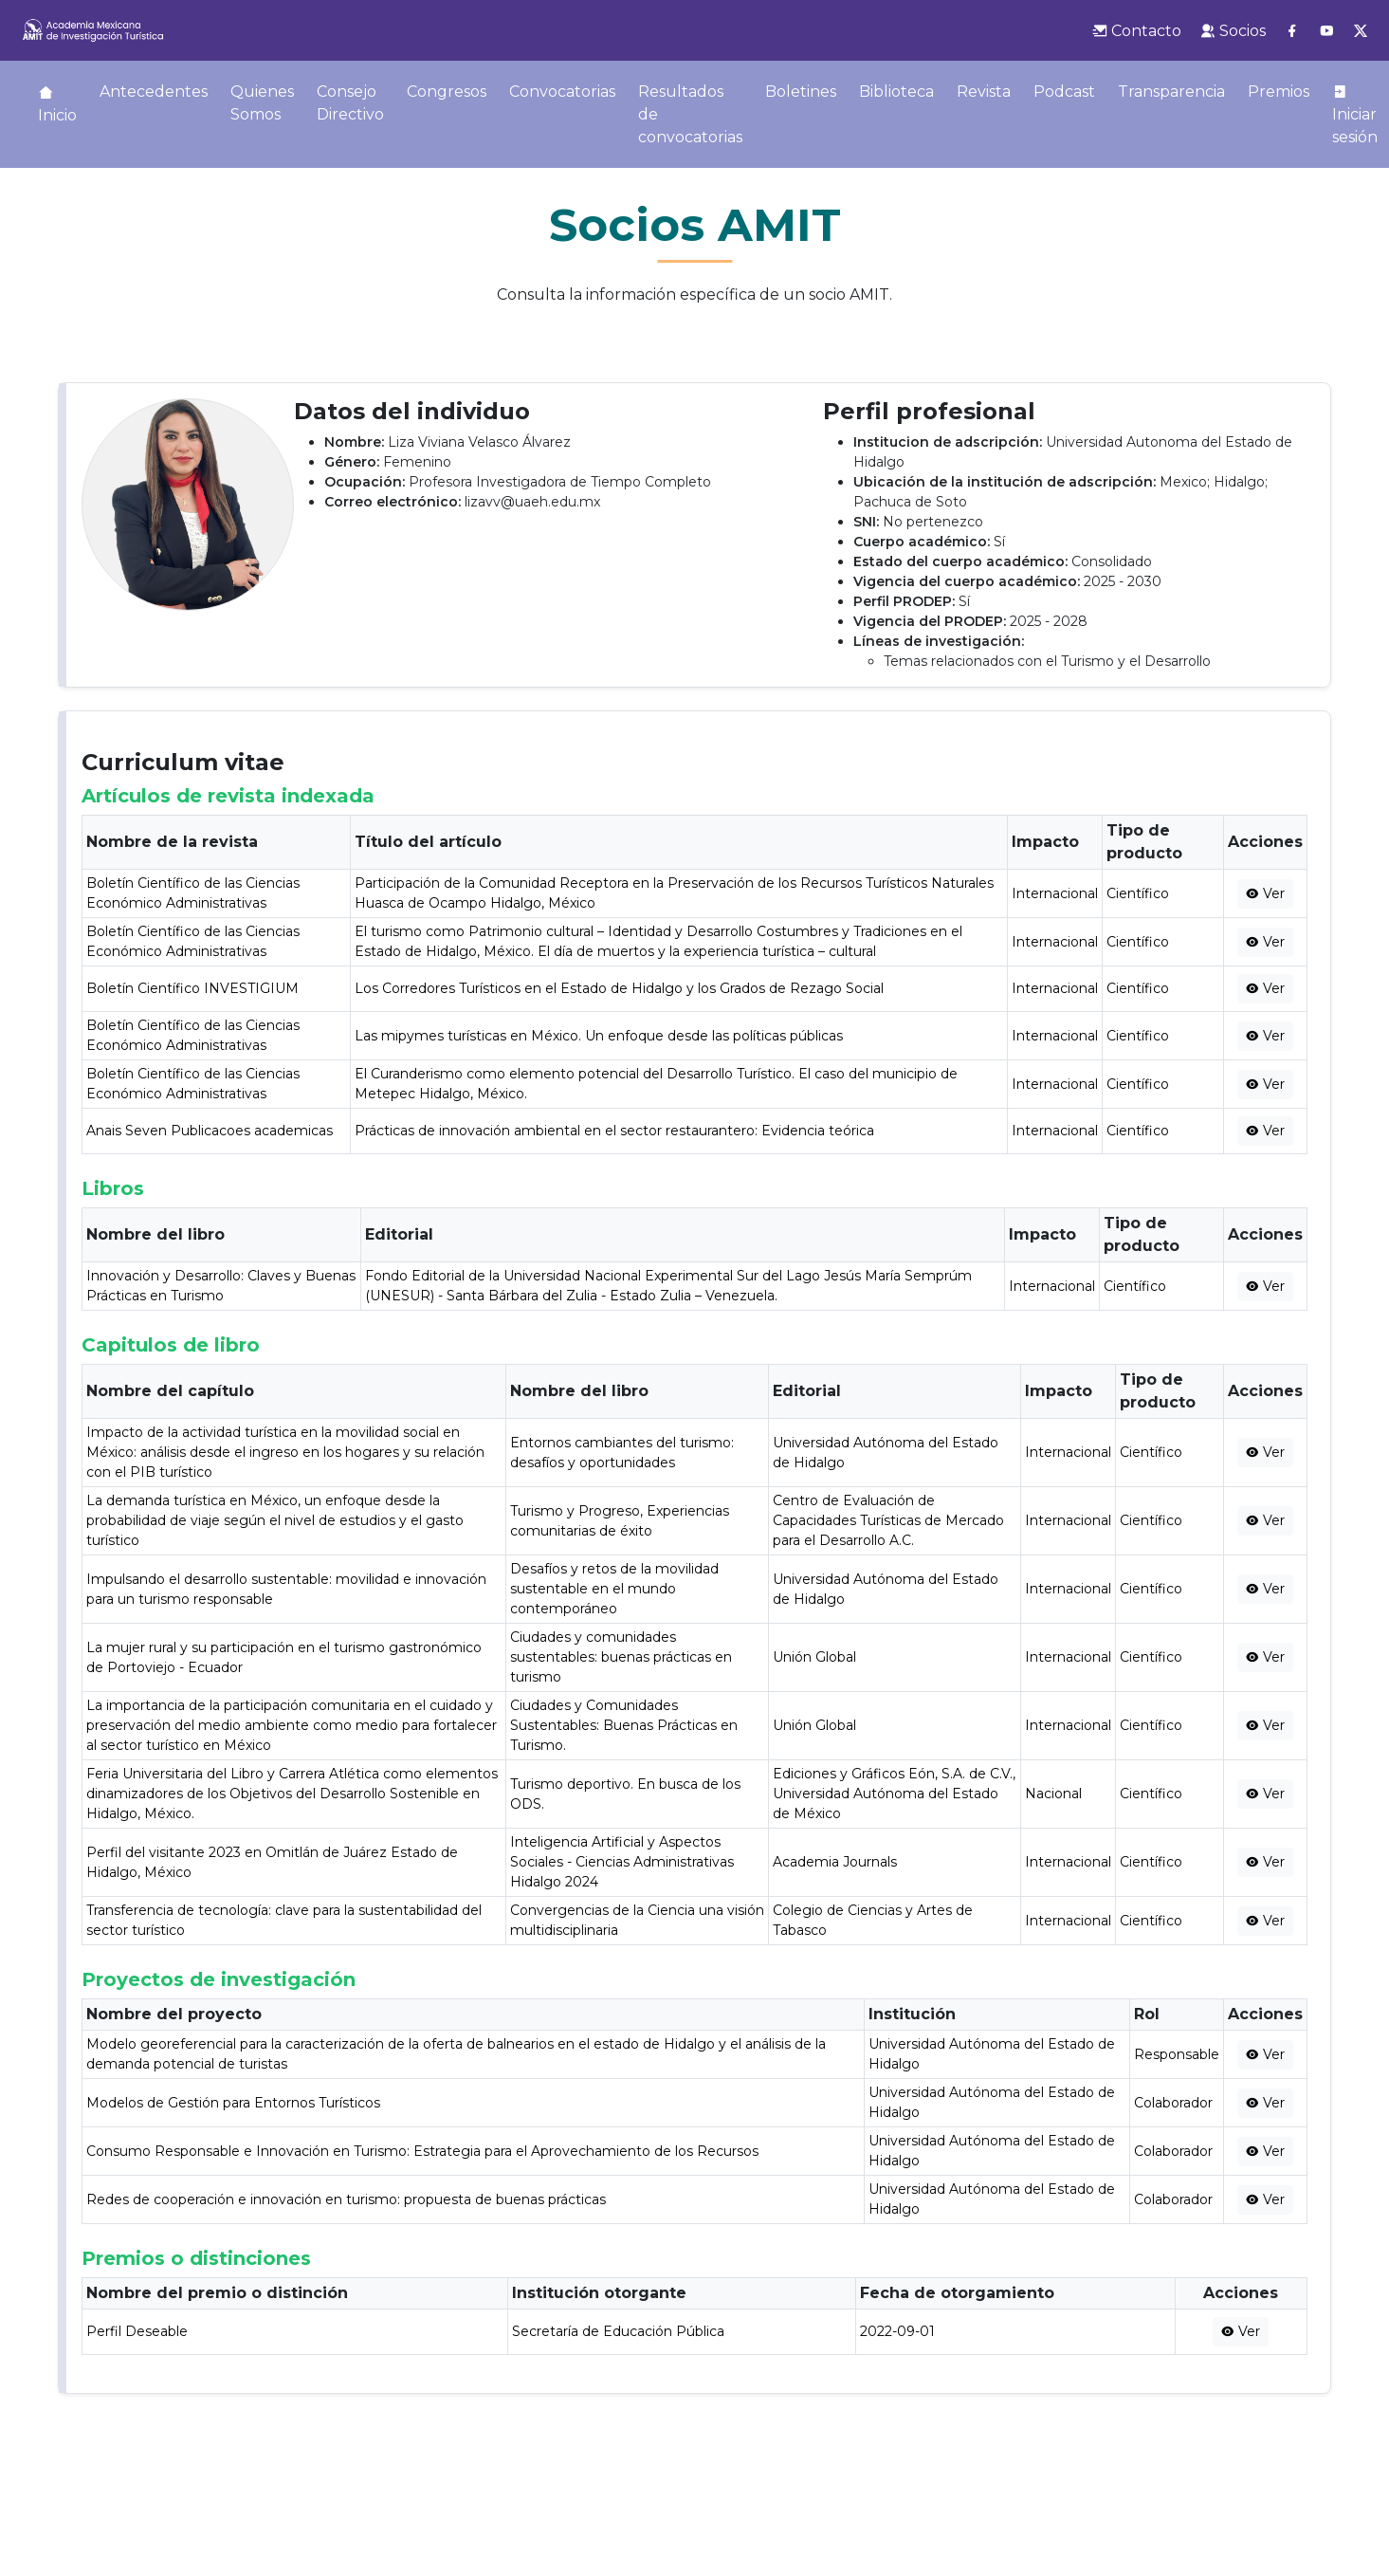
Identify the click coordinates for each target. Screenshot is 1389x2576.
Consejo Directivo (350, 103)
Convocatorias (562, 92)
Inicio (57, 104)
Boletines (800, 92)
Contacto (1136, 31)
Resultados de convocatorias (690, 114)
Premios (1278, 92)
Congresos (446, 92)
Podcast (1064, 92)
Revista (984, 92)
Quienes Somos (262, 103)
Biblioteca (896, 92)
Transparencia (1171, 92)
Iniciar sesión (1355, 114)
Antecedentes (154, 92)
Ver (1265, 893)
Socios (1233, 31)
